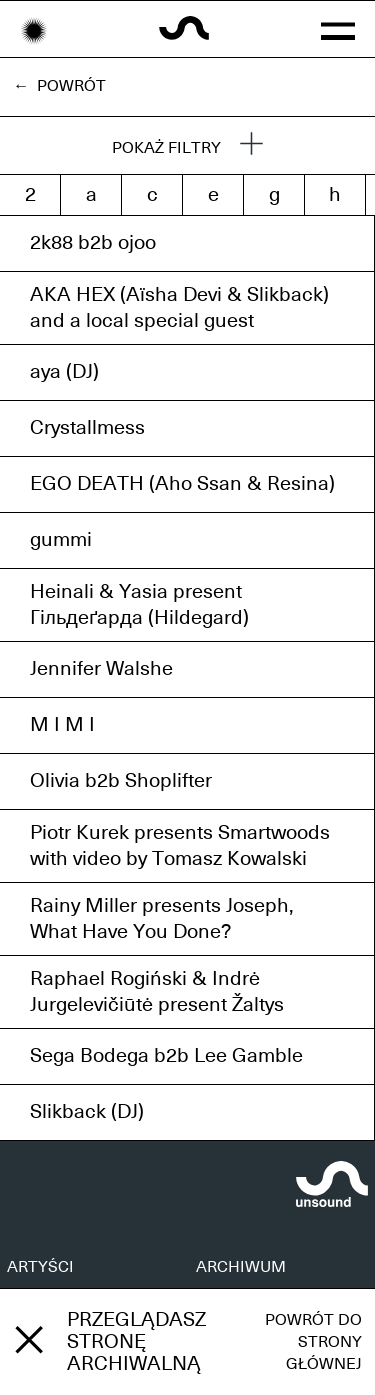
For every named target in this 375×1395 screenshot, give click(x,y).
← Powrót (59, 86)
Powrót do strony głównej (313, 1342)
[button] (338, 29)
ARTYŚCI (40, 1267)
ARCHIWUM (241, 1267)
